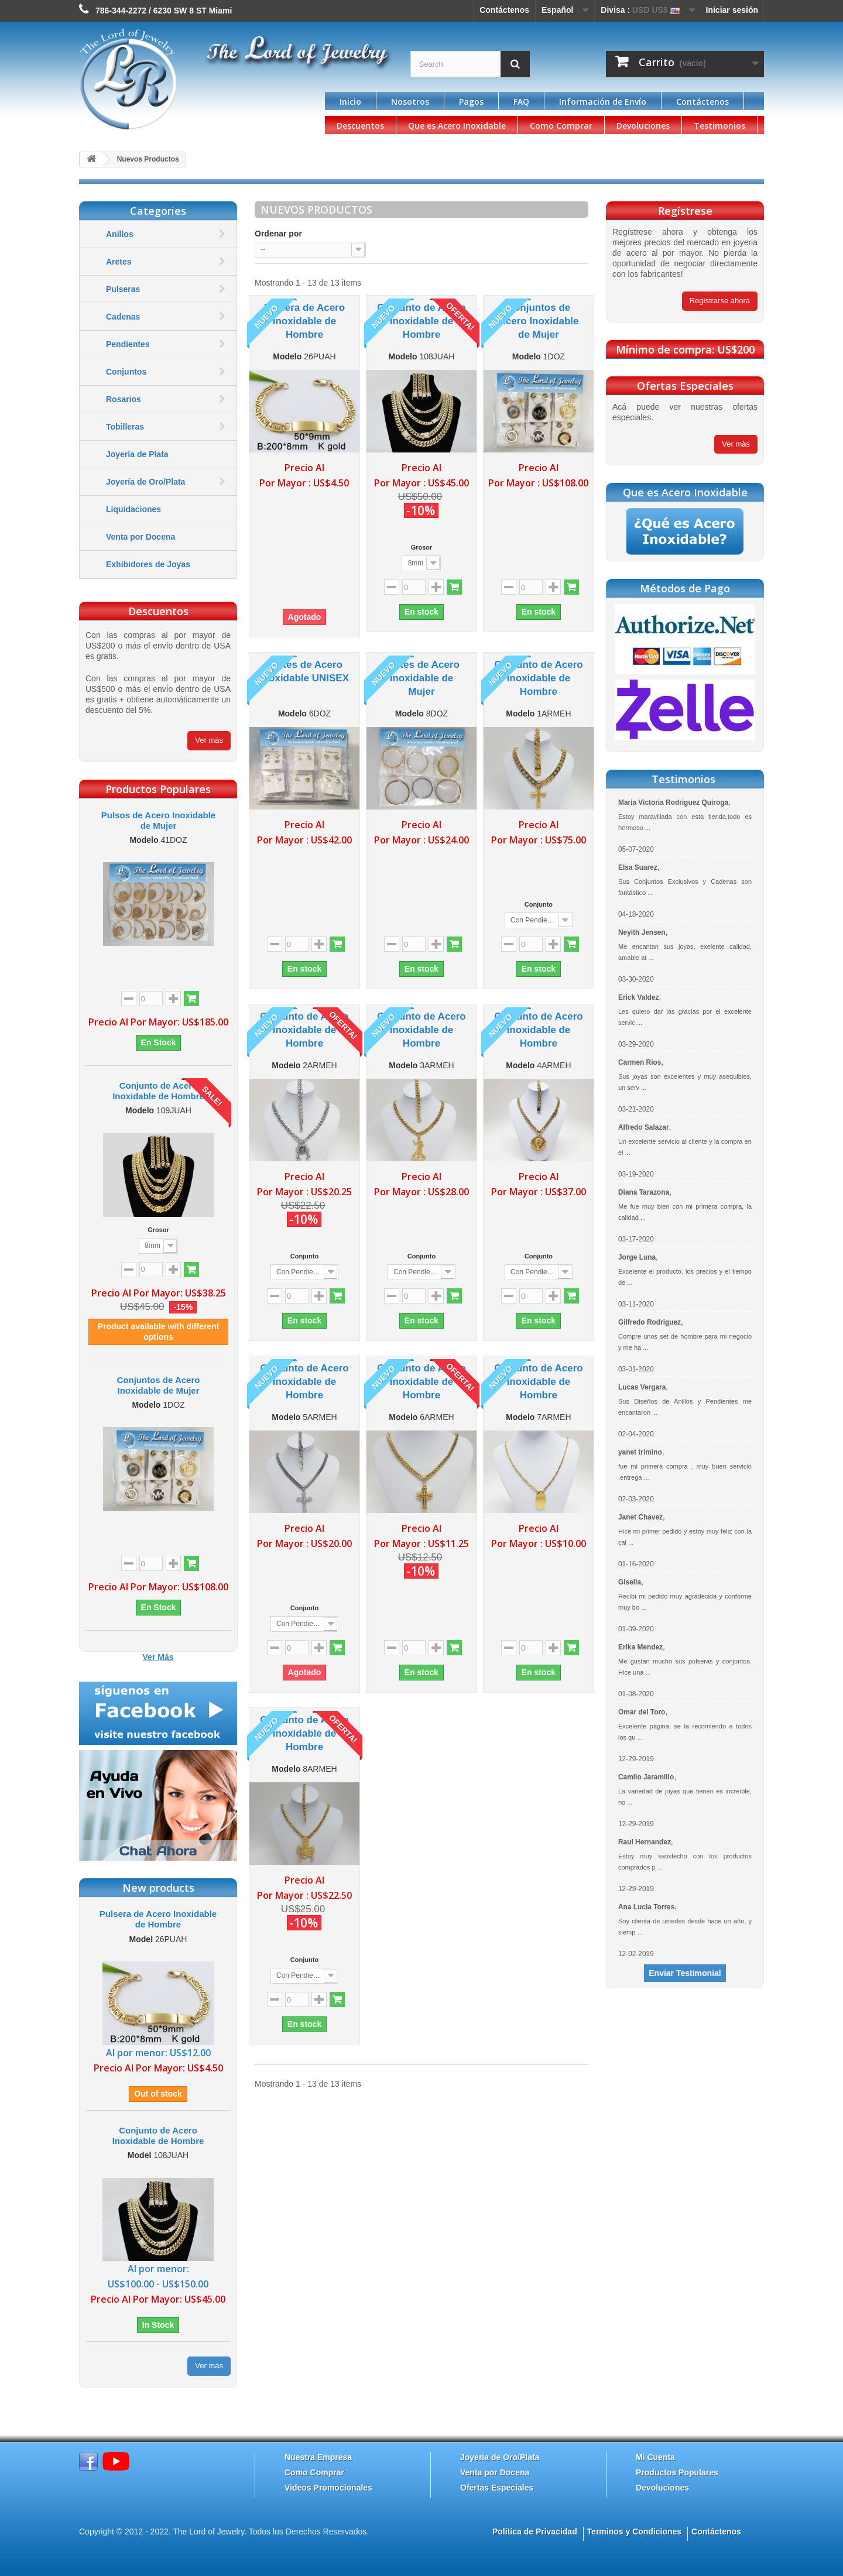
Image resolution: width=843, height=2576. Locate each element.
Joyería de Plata (137, 454)
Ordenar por (278, 233)
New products (158, 1888)
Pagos (471, 101)
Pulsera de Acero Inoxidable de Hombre (158, 1919)
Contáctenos (504, 10)
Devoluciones (643, 125)
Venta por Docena (140, 536)
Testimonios (719, 125)
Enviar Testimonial (685, 1973)
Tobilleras (125, 426)
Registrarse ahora (720, 300)
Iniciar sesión (732, 10)
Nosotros (410, 101)
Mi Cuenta (655, 2457)
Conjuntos (126, 371)
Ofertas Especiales (496, 2487)
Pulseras (123, 289)
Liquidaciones (133, 509)
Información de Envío (602, 101)
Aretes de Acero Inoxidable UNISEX (304, 671)
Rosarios (123, 399)
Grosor (158, 1229)
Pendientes (128, 344)
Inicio (350, 101)
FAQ (521, 101)
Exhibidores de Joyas (148, 564)
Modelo (143, 840)
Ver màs (736, 444)
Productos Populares (677, 2472)
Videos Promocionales (328, 2487)
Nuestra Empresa (318, 2457)
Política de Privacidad (534, 2531)
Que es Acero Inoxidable (457, 125)
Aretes (119, 261)
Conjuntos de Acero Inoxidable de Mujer (158, 1385)
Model (141, 1939)
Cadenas (123, 316)
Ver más (209, 740)
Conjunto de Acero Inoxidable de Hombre (158, 1091)
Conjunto (539, 904)
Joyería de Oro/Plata (145, 481)
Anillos (119, 234)
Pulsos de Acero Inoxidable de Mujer (158, 820)
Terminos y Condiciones (634, 2531)
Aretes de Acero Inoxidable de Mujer (421, 678)
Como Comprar (561, 125)
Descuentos (360, 125)
